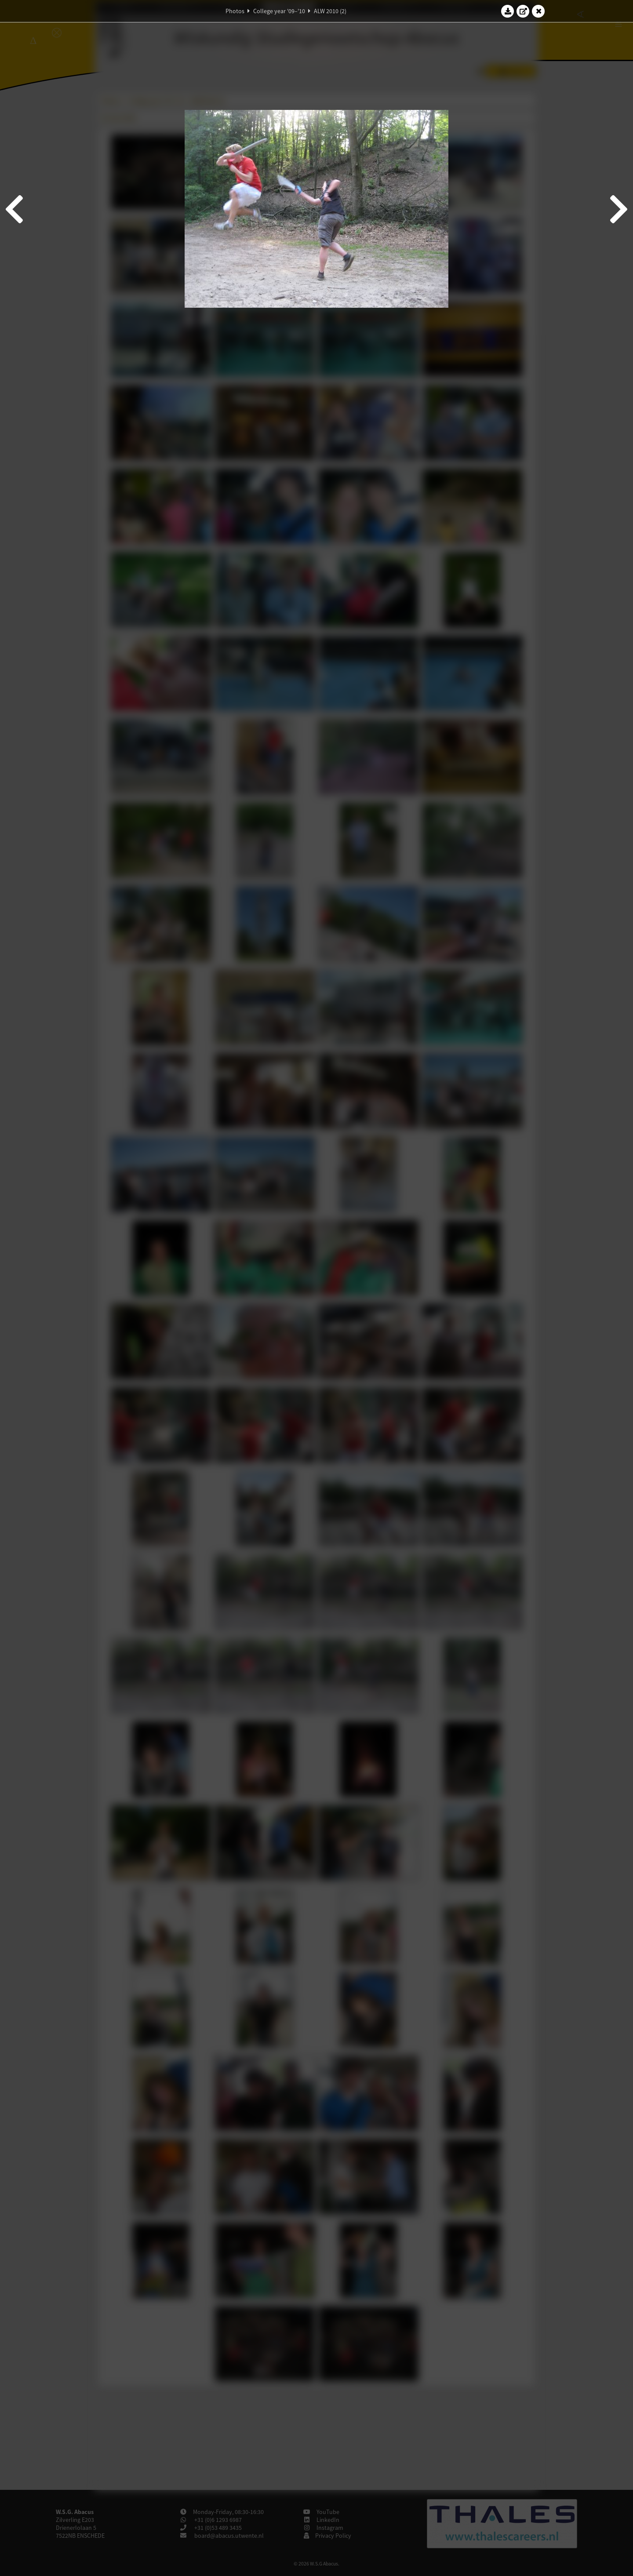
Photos (235, 11)
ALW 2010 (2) (330, 11)
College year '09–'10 (279, 11)
